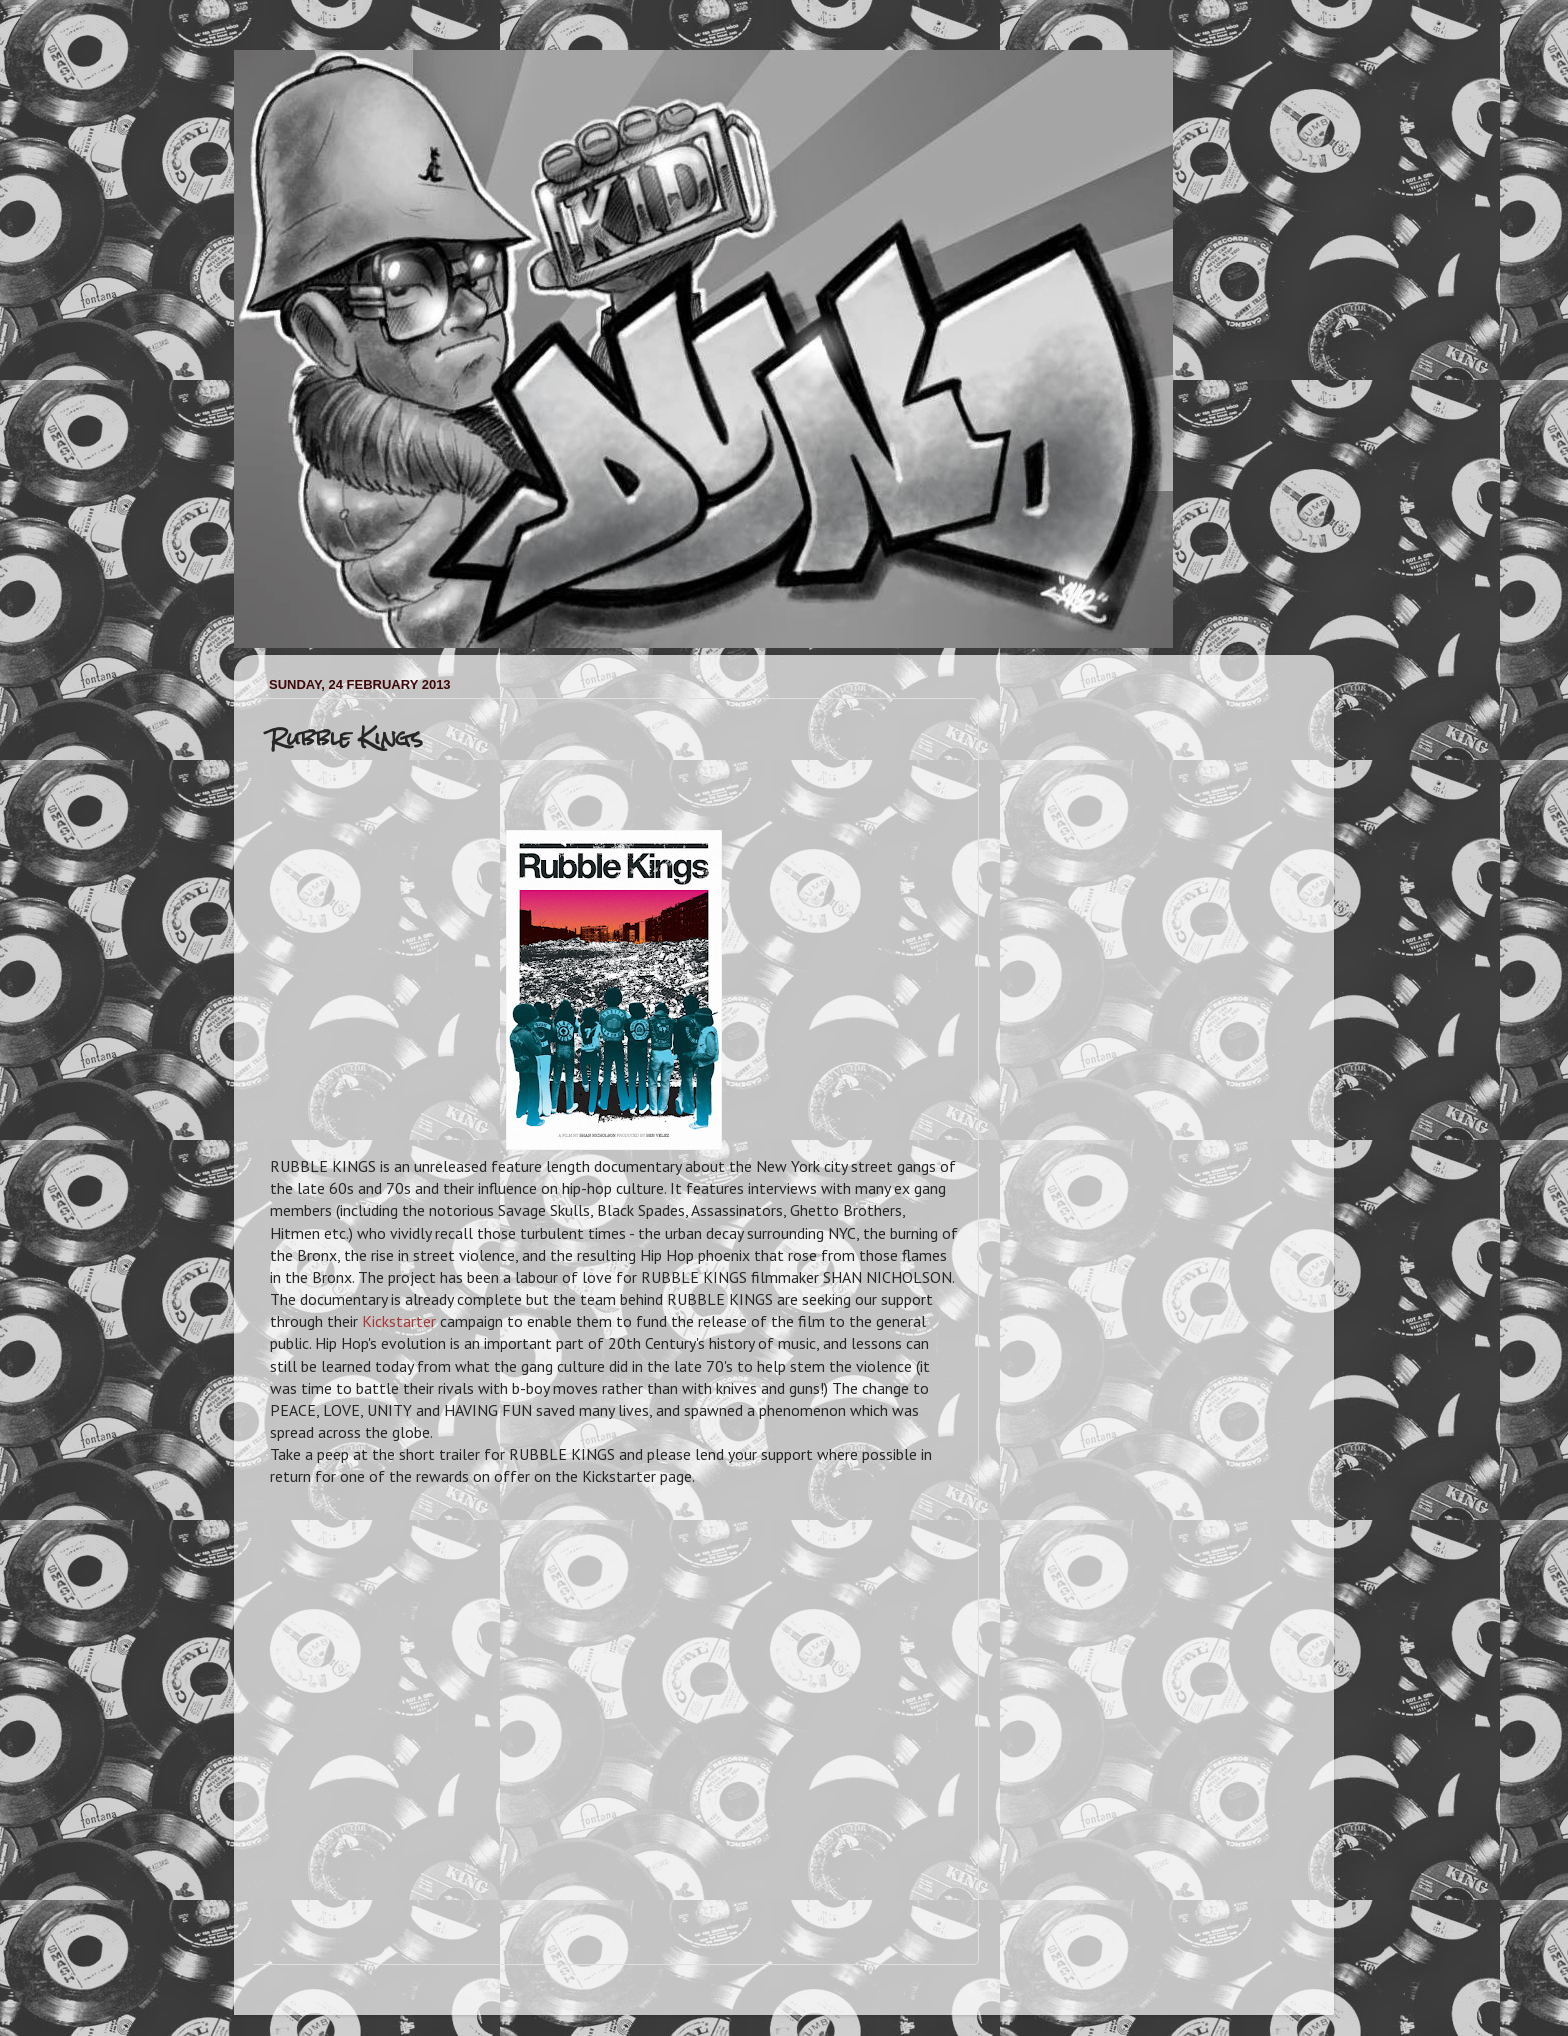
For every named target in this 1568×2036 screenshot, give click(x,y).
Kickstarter (399, 1321)
